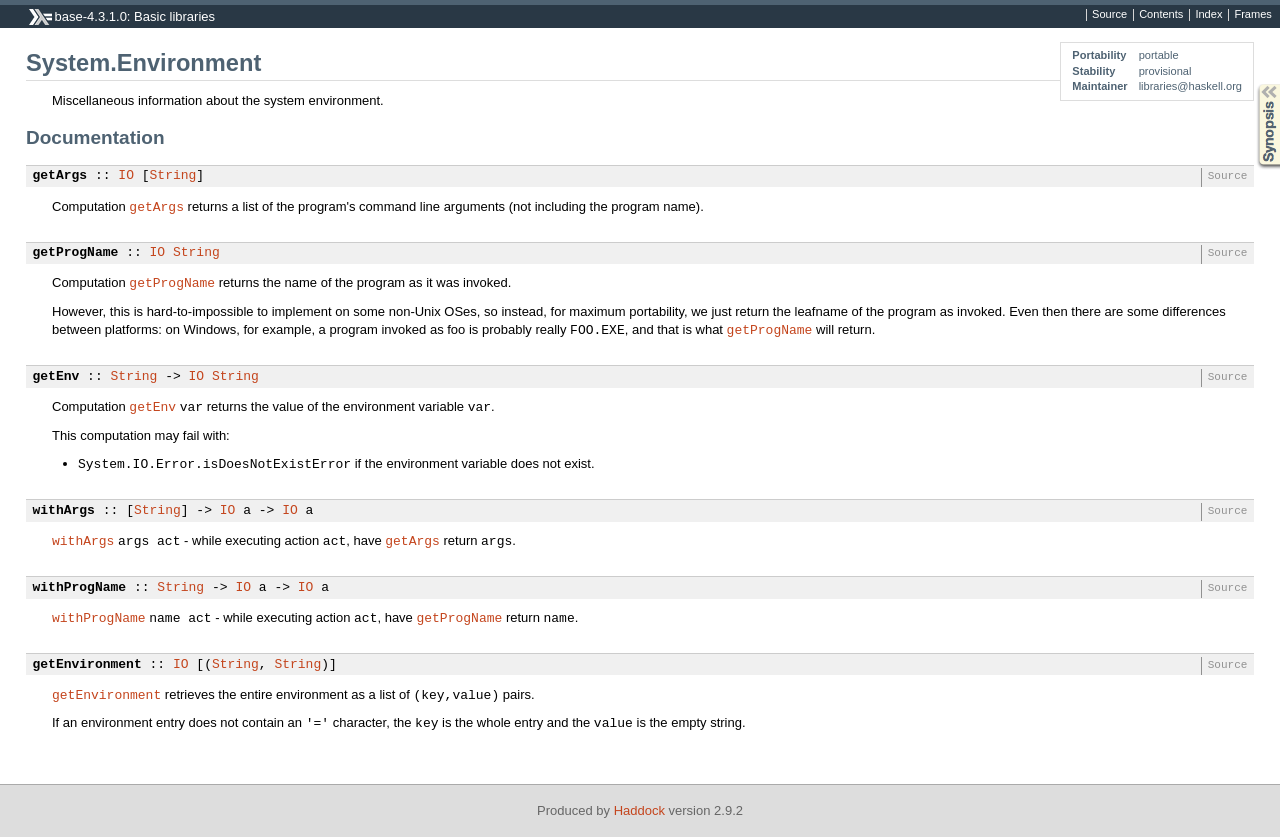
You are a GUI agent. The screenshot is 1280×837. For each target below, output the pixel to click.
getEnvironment (87, 665)
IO (126, 176)
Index (1208, 15)
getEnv (56, 377)
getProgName (76, 253)
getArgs (60, 176)
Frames (1252, 15)
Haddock (639, 810)
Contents (1161, 15)
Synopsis (1253, 84)
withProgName (80, 588)
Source (1109, 15)
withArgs (64, 511)
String (173, 176)
